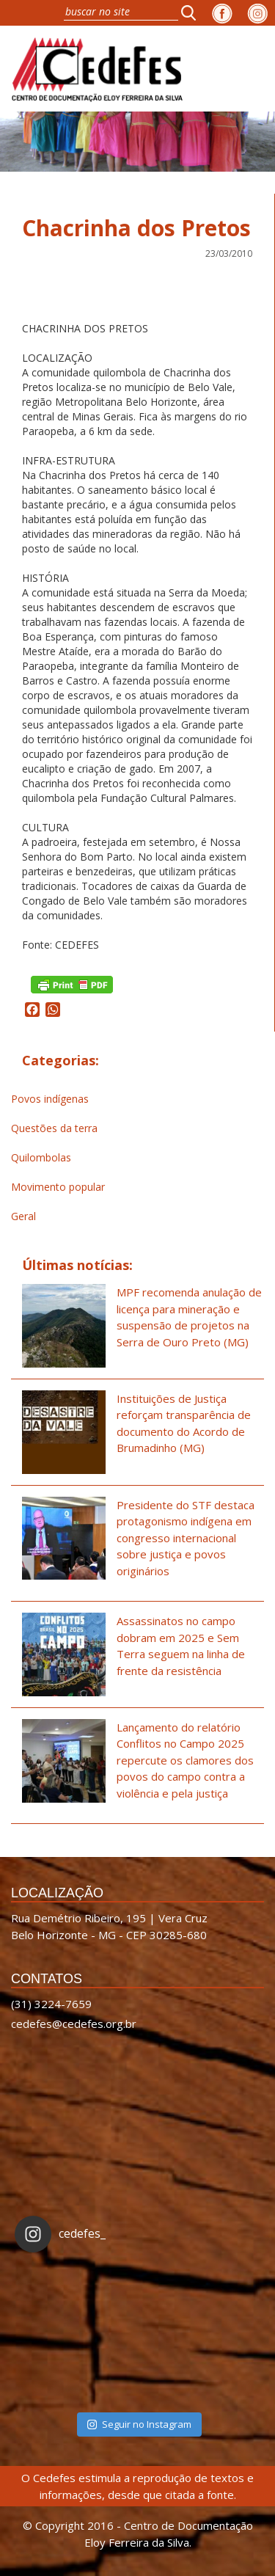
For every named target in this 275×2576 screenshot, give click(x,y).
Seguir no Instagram (139, 2424)
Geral (23, 1216)
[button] (193, 12)
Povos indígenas (50, 1099)
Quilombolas (41, 1157)
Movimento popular (58, 1187)
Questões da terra (54, 1128)
